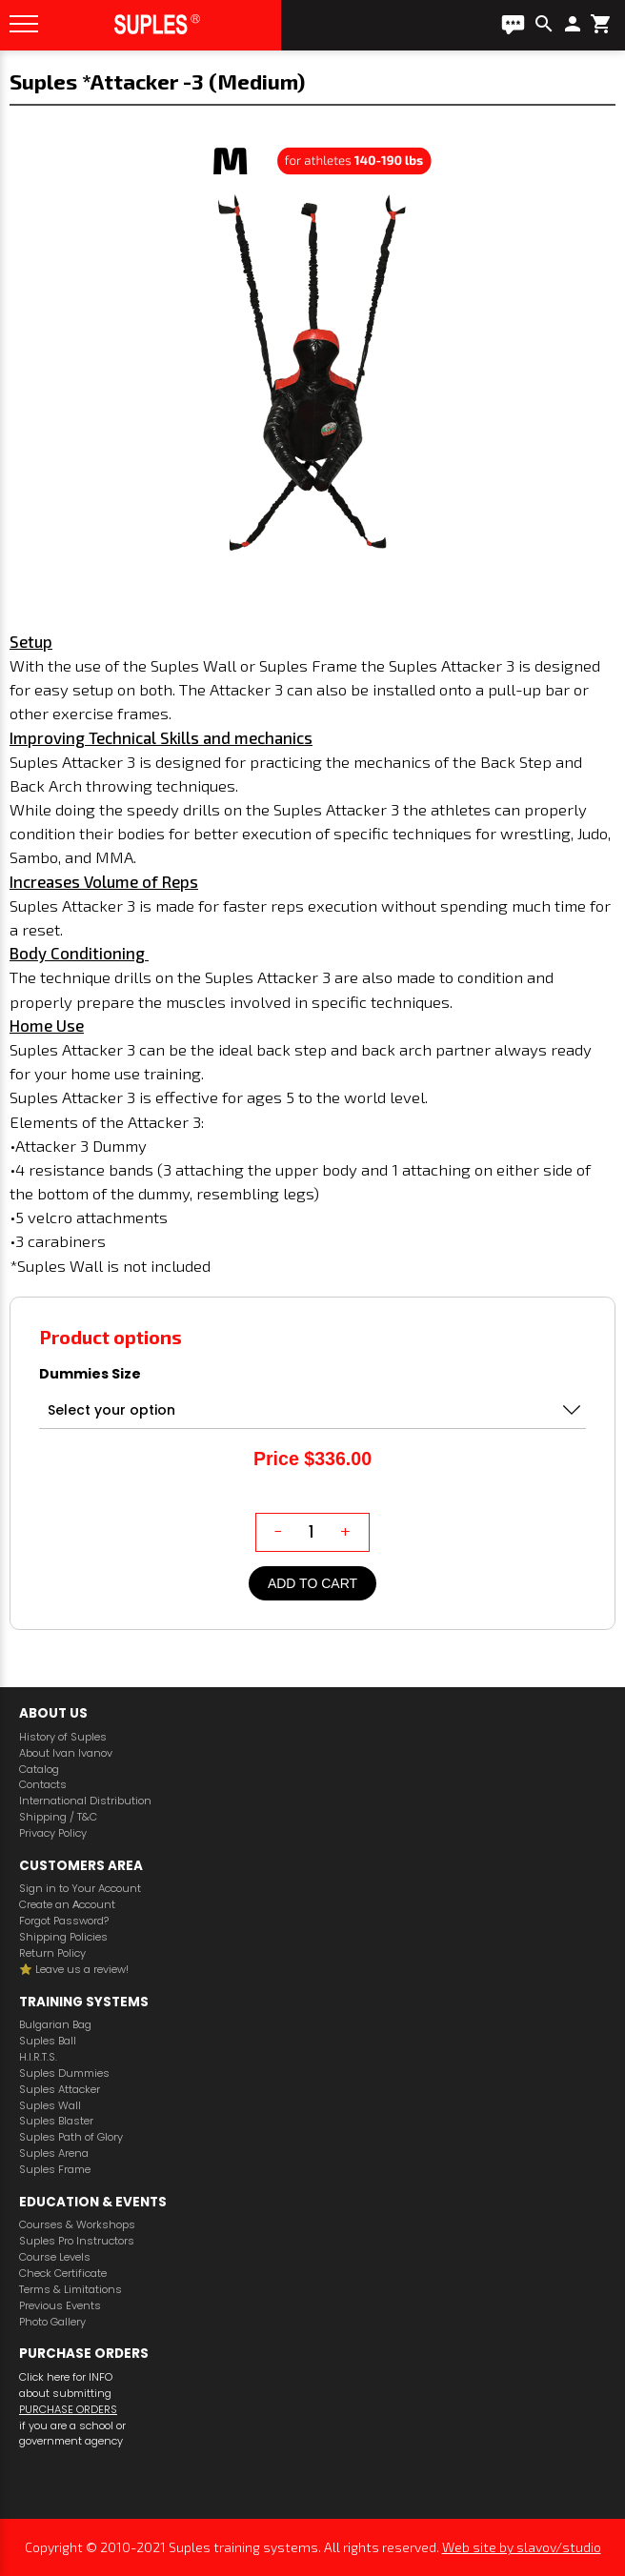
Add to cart (312, 1583)
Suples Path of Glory (71, 2137)
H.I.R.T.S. (38, 2057)
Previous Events (60, 2306)
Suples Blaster (56, 2121)
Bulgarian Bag (55, 2025)
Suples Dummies (64, 2073)
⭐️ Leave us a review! (74, 1969)
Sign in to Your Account (80, 1888)
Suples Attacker (59, 2089)
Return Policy (52, 1953)
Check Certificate (63, 2273)
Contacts (43, 1785)
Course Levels (55, 2257)
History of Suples (63, 1737)
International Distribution (85, 1801)
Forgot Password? (64, 1921)
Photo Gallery (52, 2322)
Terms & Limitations (70, 2290)
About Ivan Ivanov (65, 1753)
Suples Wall (50, 2106)
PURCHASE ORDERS (68, 2409)
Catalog (39, 1769)
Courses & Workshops (77, 2225)
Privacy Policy (53, 1833)
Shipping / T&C (58, 1817)
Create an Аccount (67, 1905)
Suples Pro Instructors (76, 2241)
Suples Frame (55, 2169)
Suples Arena (54, 2153)
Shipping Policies (63, 1937)
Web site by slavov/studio (521, 2547)
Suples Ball (47, 2041)
